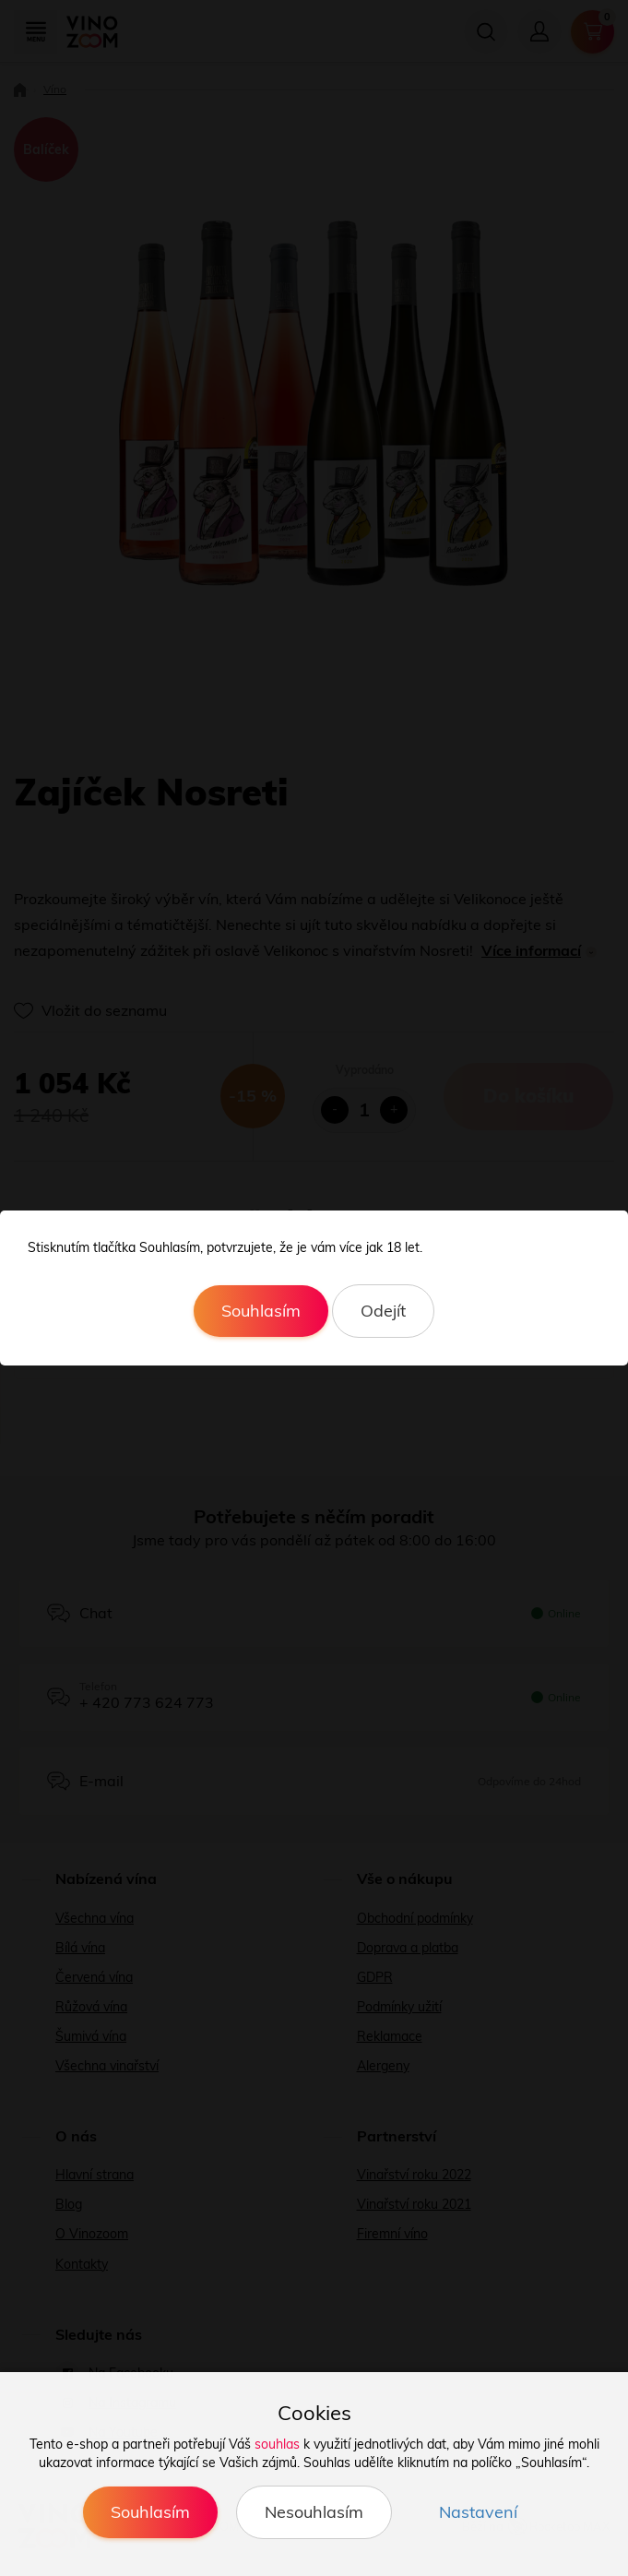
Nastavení (478, 2511)
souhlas (277, 2444)
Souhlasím (261, 1310)
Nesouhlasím (314, 2511)
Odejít (383, 1310)
